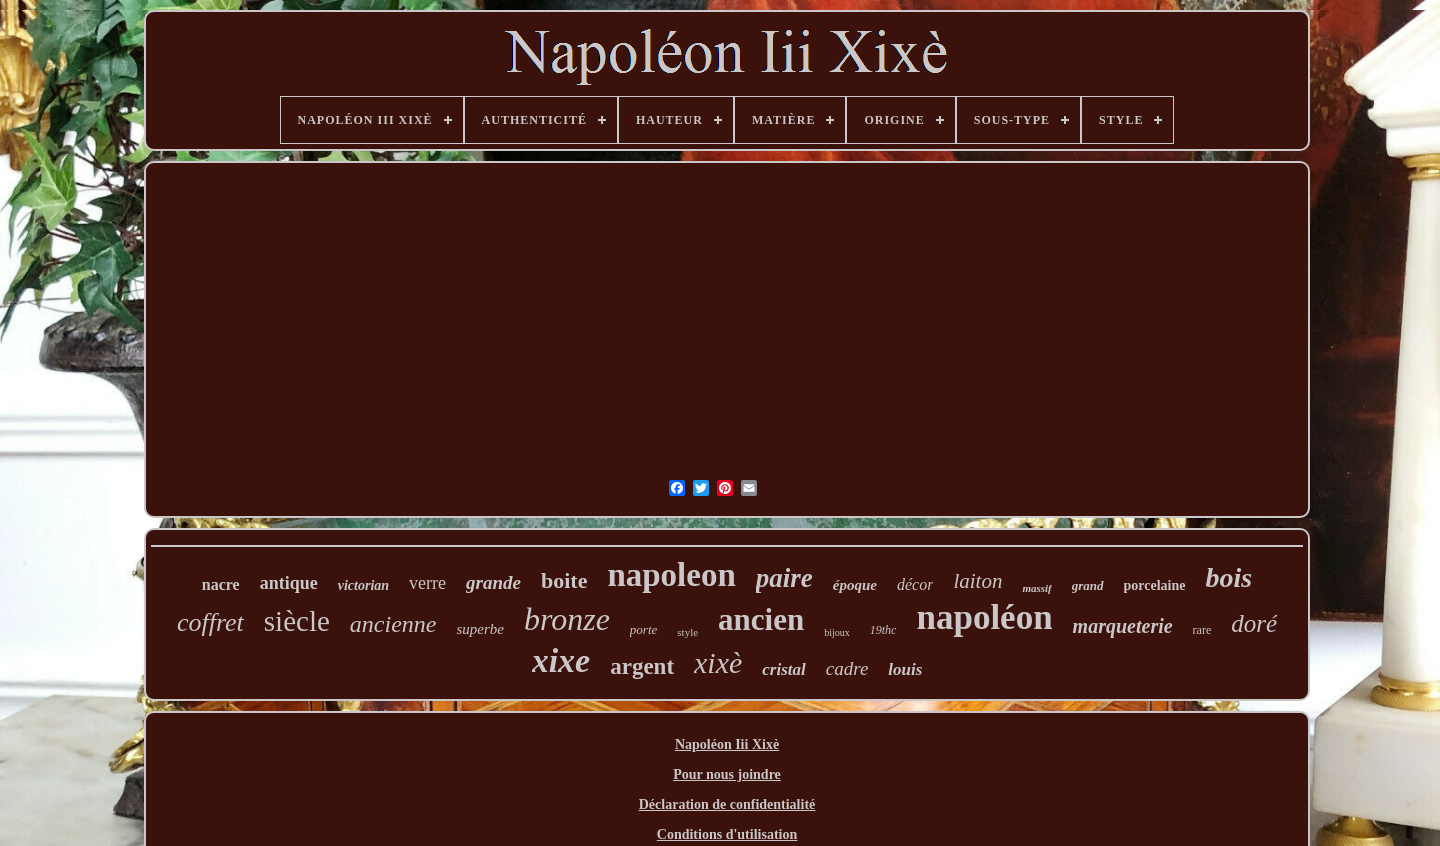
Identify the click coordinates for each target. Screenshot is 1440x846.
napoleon (671, 575)
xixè (718, 662)
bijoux (837, 632)
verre (427, 583)
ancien (761, 619)
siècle (297, 621)
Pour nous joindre (727, 774)
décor (915, 584)
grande (493, 582)
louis (905, 669)
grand (1088, 585)
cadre (847, 668)
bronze (567, 619)
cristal (783, 669)
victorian (363, 585)
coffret (210, 622)
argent (642, 666)
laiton (977, 581)
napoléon (984, 617)
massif (1036, 588)
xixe (561, 660)
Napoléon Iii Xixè (727, 744)
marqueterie (1123, 626)
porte (643, 629)
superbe (480, 629)
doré (1254, 623)
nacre (221, 584)
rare (1202, 630)
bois (1229, 577)
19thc (883, 630)
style (687, 632)
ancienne (393, 624)
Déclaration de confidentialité (727, 804)
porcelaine (1155, 585)
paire (784, 578)
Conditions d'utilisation (727, 834)
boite (564, 580)
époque (855, 585)
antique (289, 583)
